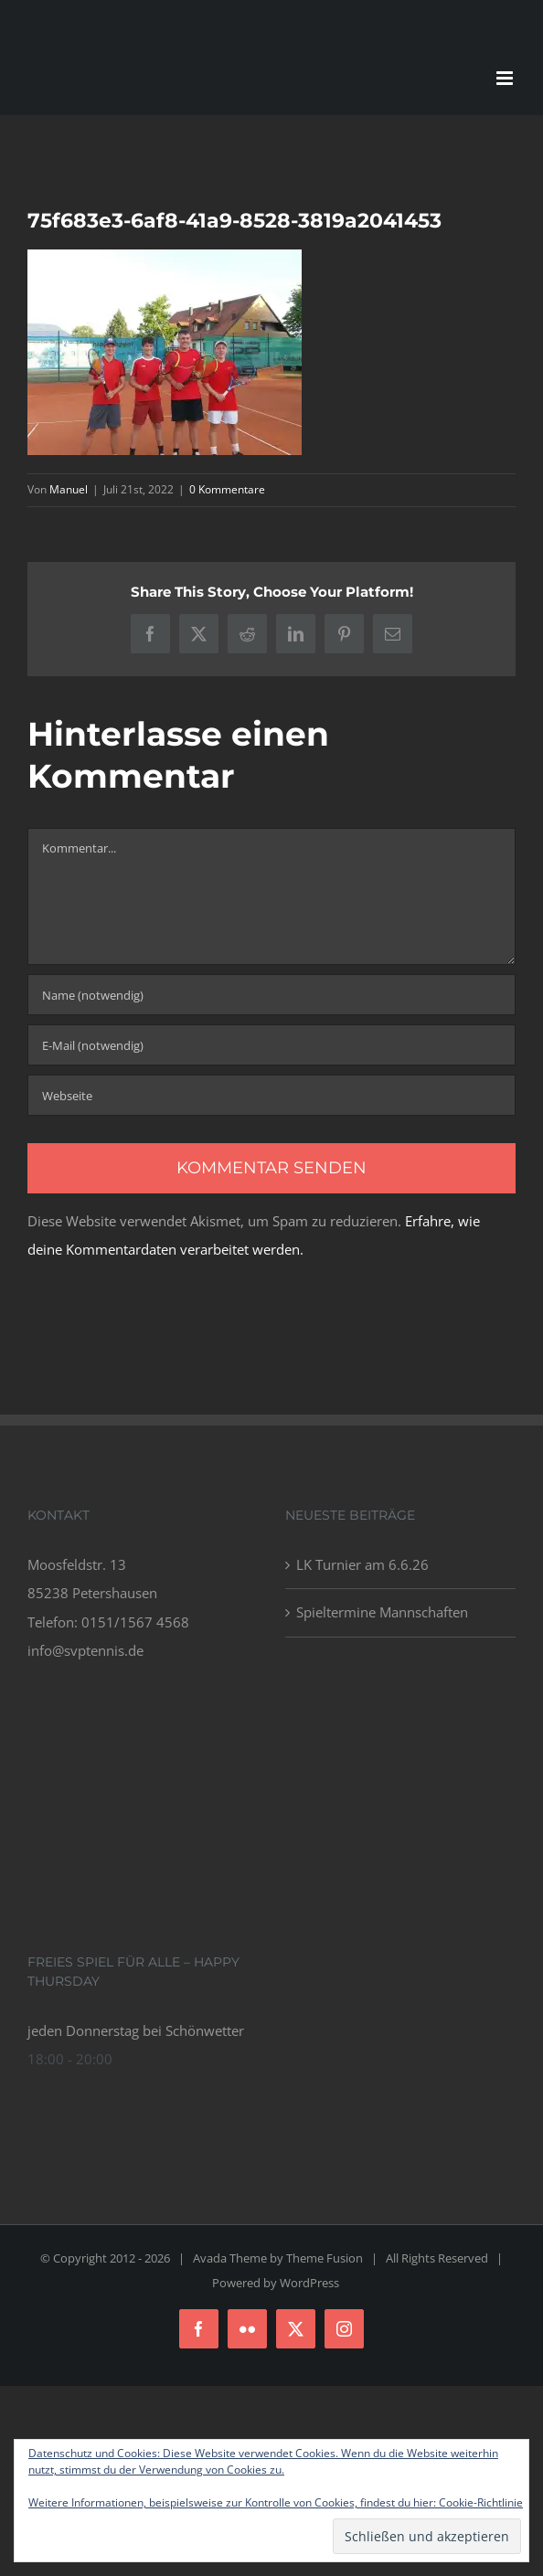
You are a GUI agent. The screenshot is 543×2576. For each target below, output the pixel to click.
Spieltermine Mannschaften (382, 1612)
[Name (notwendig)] (271, 994)
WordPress (309, 2282)
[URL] (271, 1095)
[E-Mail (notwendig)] (271, 1044)
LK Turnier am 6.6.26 (362, 1564)
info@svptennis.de (85, 1650)
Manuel (68, 489)
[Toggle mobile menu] (506, 78)
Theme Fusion (324, 2258)
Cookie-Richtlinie (481, 2502)
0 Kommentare (227, 489)
